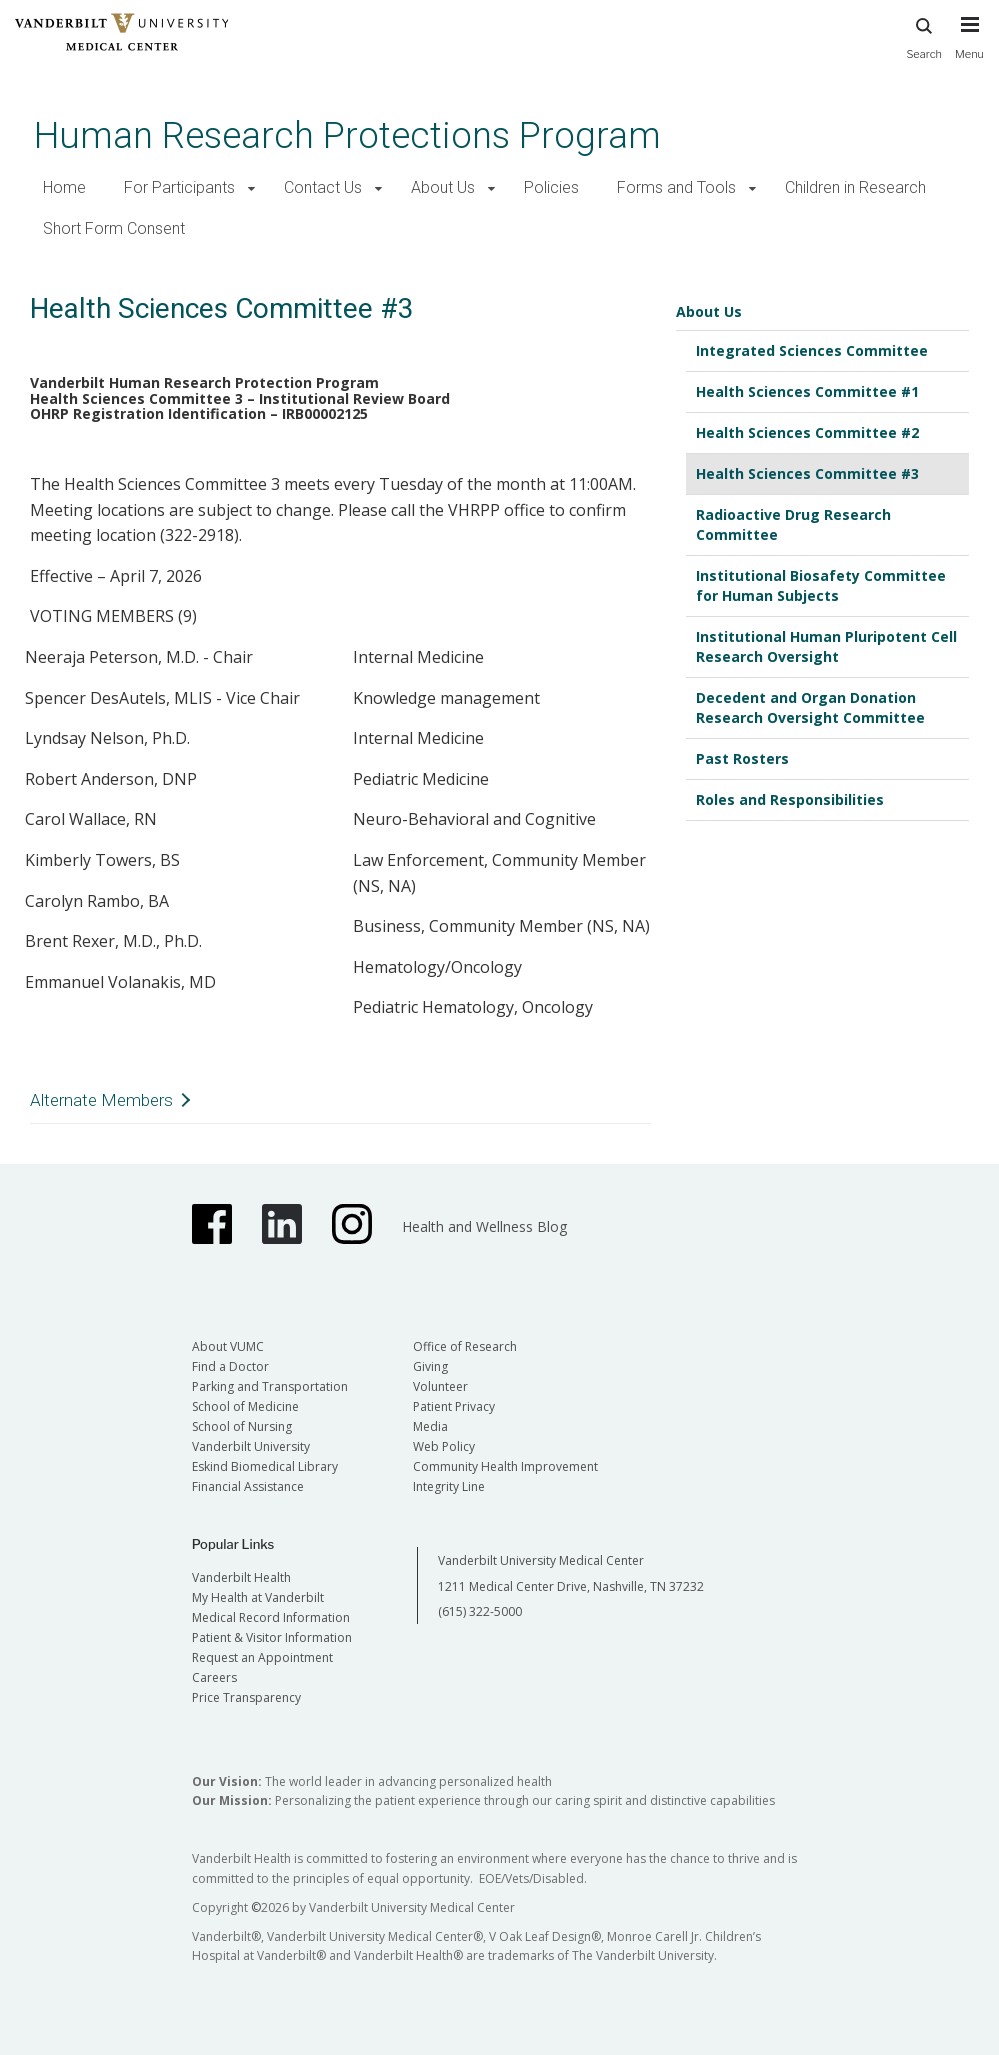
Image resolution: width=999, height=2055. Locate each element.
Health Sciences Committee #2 (807, 432)
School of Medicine (245, 1406)
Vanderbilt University (251, 1446)
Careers (214, 1677)
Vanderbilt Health (241, 1577)
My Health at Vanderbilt (258, 1597)
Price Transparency (246, 1697)
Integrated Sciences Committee (812, 350)
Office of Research (465, 1346)
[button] (251, 188)
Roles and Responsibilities (790, 799)
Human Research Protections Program (347, 135)
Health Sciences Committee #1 (807, 391)
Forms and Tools (676, 187)
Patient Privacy (454, 1406)
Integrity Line (449, 1486)
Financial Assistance (248, 1486)
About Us (443, 187)
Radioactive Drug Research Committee (793, 524)
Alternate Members (101, 1100)
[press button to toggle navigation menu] (969, 47)
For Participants (179, 187)
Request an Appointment (262, 1657)
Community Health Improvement (505, 1466)
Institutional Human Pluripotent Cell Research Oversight (826, 646)
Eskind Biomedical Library (265, 1466)
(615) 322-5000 (480, 1611)
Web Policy (444, 1446)
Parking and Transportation (270, 1386)
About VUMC (228, 1346)
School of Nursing (242, 1426)
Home (64, 187)
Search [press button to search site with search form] (924, 35)
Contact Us (323, 187)
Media (430, 1426)
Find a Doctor (230, 1366)
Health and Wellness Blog (484, 1226)
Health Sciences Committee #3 (807, 473)
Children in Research (855, 187)
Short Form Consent (114, 228)
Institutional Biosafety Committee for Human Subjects (821, 585)
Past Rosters (742, 758)
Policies (551, 187)
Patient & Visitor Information (272, 1637)
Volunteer (440, 1386)
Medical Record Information (271, 1617)
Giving (430, 1366)
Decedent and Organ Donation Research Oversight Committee (810, 707)
